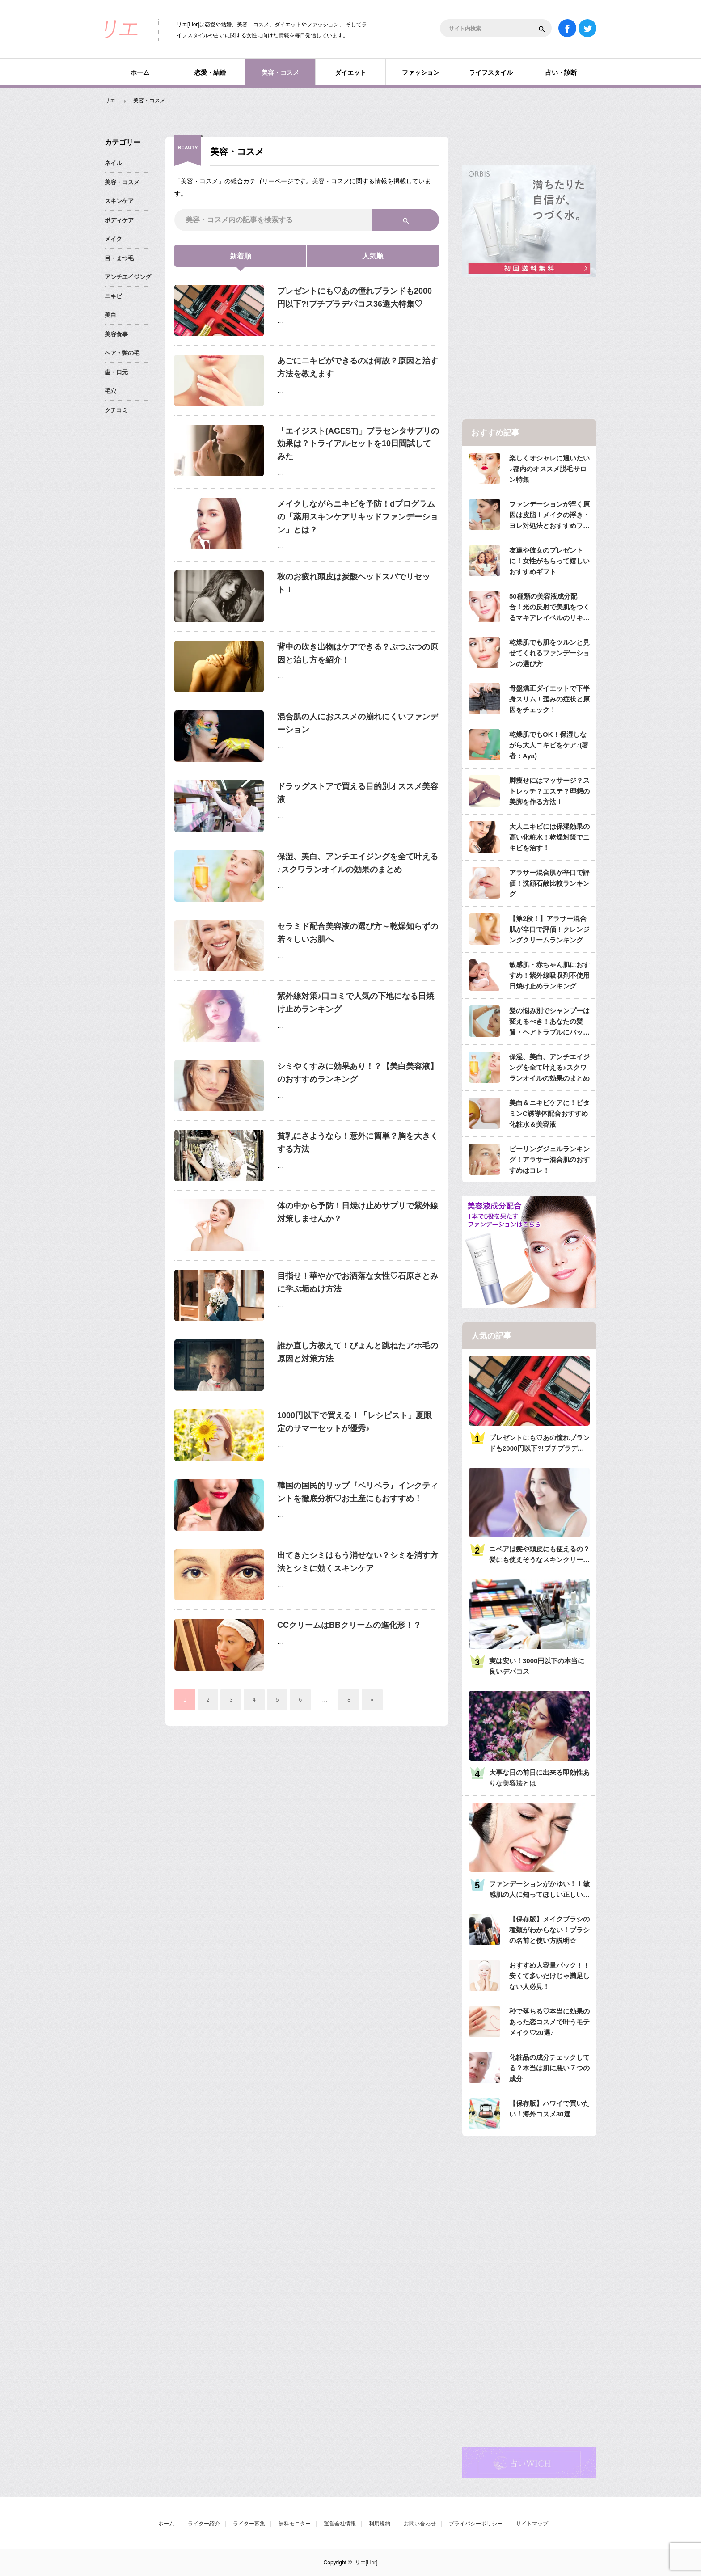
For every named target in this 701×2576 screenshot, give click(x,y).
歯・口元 (116, 372)
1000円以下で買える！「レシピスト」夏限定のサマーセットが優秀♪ (354, 1422)
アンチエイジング (128, 277)
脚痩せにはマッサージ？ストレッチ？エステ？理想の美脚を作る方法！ (549, 791)
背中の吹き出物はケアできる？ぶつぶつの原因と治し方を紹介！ (357, 653)
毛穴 (110, 391)
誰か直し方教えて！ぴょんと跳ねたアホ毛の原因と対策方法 (357, 1352)
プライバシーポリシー (476, 2524)
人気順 (373, 256)
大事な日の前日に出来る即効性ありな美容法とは (539, 1778)
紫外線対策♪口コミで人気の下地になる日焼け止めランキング (355, 1003)
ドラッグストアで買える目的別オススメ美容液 (357, 793)
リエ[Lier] (366, 2562)
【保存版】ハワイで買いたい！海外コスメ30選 (549, 2108)
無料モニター (295, 2524)
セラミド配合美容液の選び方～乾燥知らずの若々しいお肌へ (357, 933)
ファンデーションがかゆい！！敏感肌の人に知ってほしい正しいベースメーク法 (539, 1890)
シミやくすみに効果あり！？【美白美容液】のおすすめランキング (357, 1073)
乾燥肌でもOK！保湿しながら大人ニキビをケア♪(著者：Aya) (549, 745)
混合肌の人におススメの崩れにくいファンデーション (357, 723)
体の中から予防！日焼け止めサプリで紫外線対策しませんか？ (357, 1212)
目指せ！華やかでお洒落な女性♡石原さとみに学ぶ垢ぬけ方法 (357, 1282)
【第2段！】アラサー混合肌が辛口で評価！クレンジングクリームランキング (549, 929)
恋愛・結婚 (210, 72)
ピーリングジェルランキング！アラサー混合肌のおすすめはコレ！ (549, 1159)
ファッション (420, 72)
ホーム (140, 72)
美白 (110, 315)
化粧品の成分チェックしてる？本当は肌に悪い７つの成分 (549, 2067)
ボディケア (119, 220)
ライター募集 (249, 2524)
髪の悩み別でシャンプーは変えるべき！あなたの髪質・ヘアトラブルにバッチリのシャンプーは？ (549, 1022)
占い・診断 (561, 72)
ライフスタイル (491, 72)
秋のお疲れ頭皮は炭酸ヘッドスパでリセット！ (353, 583)
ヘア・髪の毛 (122, 353)
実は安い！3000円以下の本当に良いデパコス (536, 1666)
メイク (113, 239)
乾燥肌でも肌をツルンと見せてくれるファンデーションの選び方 (549, 652)
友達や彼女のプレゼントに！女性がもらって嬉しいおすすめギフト (549, 560)
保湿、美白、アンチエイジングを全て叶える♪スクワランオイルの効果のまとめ (357, 863)
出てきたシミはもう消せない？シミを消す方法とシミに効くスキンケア (357, 1562)
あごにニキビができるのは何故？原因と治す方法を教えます (357, 367)
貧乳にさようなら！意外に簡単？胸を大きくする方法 (357, 1142)
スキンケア (119, 201)
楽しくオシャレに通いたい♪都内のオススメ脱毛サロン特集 (549, 468)
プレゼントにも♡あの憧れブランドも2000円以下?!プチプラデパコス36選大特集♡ (354, 297)
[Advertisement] (529, 349)
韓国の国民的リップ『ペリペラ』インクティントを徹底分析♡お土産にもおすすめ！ (357, 1492)
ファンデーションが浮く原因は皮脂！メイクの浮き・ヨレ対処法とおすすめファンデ (549, 515)
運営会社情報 (340, 2524)
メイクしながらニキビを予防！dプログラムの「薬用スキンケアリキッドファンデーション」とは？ (357, 516)
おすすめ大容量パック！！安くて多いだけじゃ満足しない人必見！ (549, 1975)
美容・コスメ (280, 72)
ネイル (113, 163)
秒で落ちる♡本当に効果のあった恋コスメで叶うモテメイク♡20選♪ (549, 2021)
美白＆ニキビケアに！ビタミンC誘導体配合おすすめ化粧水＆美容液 (549, 1113)
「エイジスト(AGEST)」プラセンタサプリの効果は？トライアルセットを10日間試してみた (358, 444)
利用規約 (379, 2524)
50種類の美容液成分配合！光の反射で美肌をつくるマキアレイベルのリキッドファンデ (549, 607)
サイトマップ (532, 2524)
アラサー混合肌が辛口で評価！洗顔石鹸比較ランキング (549, 883)
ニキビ (113, 296)
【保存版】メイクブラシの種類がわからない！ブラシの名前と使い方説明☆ (549, 1929)
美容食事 (116, 334)
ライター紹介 (204, 2524)
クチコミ (116, 410)
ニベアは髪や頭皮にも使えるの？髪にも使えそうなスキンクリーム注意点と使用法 (539, 1555)
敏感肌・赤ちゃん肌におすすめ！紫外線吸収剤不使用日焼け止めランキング (549, 975)
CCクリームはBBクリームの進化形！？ (349, 1625)
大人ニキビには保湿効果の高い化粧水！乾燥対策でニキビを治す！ (549, 837)
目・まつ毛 (119, 258)
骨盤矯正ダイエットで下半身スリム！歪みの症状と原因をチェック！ (549, 699)
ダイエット (350, 72)
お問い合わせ (420, 2524)
